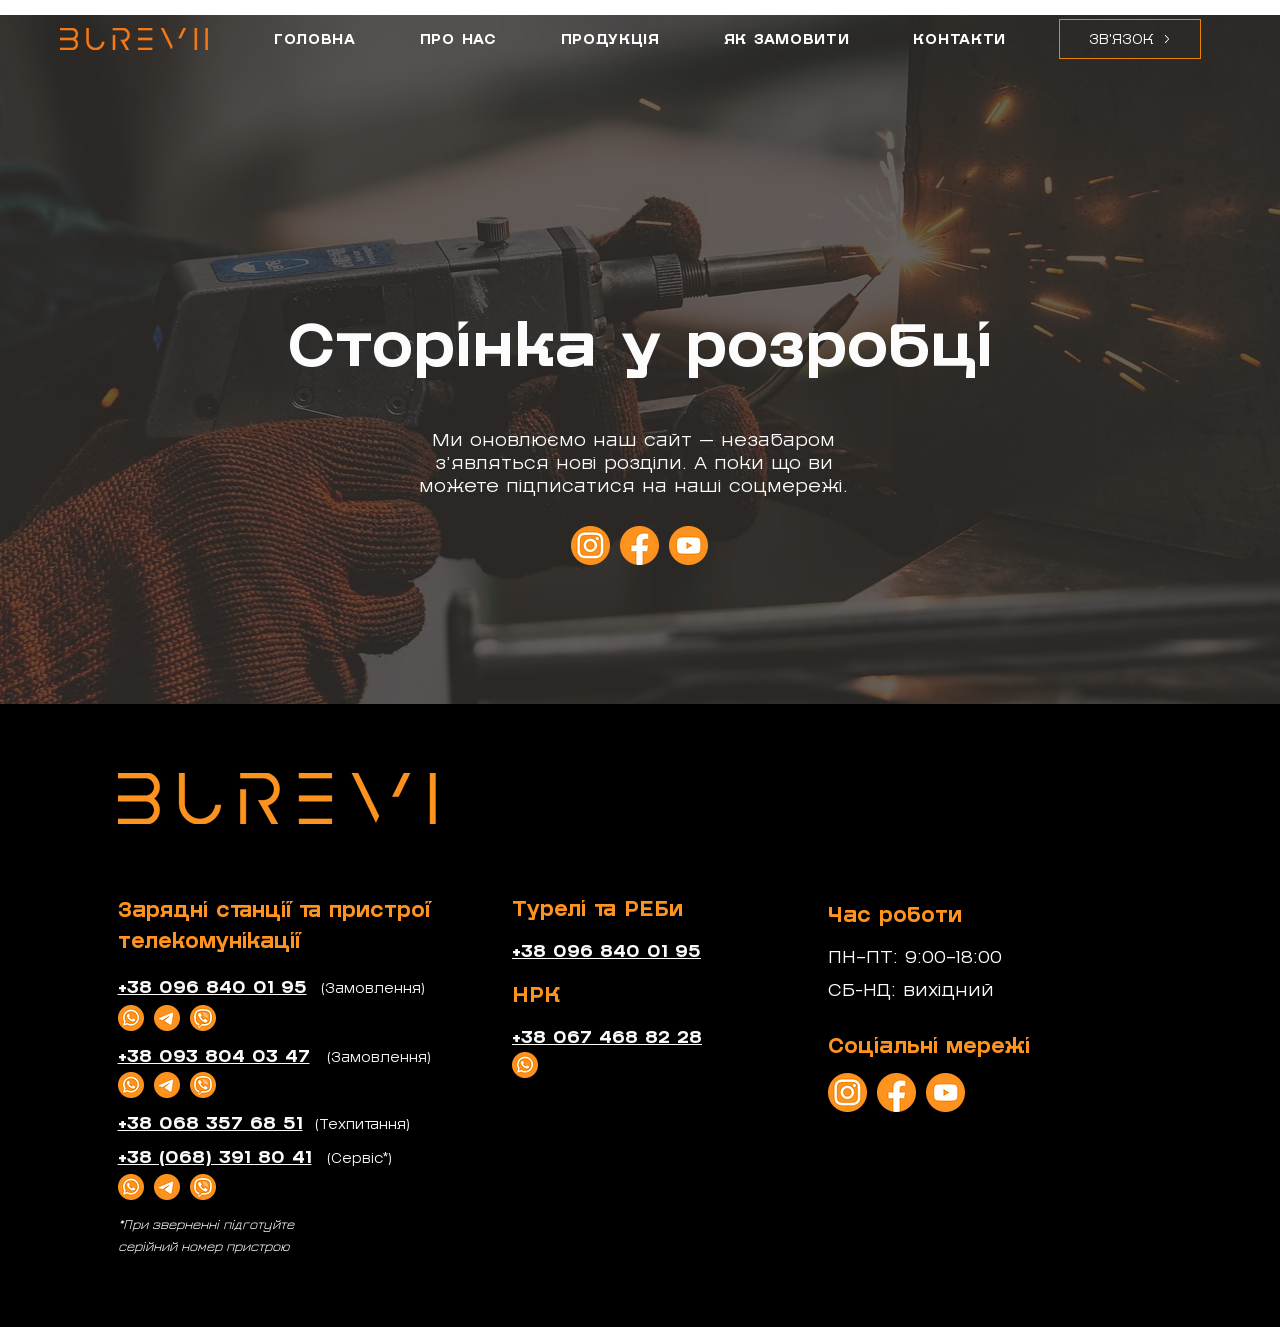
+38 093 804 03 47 (214, 1056)
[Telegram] (167, 1018)
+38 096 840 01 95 (212, 987)
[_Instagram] (590, 545)
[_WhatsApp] (131, 1018)
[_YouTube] (688, 545)
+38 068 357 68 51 (210, 1123)
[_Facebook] (639, 545)
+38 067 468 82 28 (607, 1037)
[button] (1130, 39)
